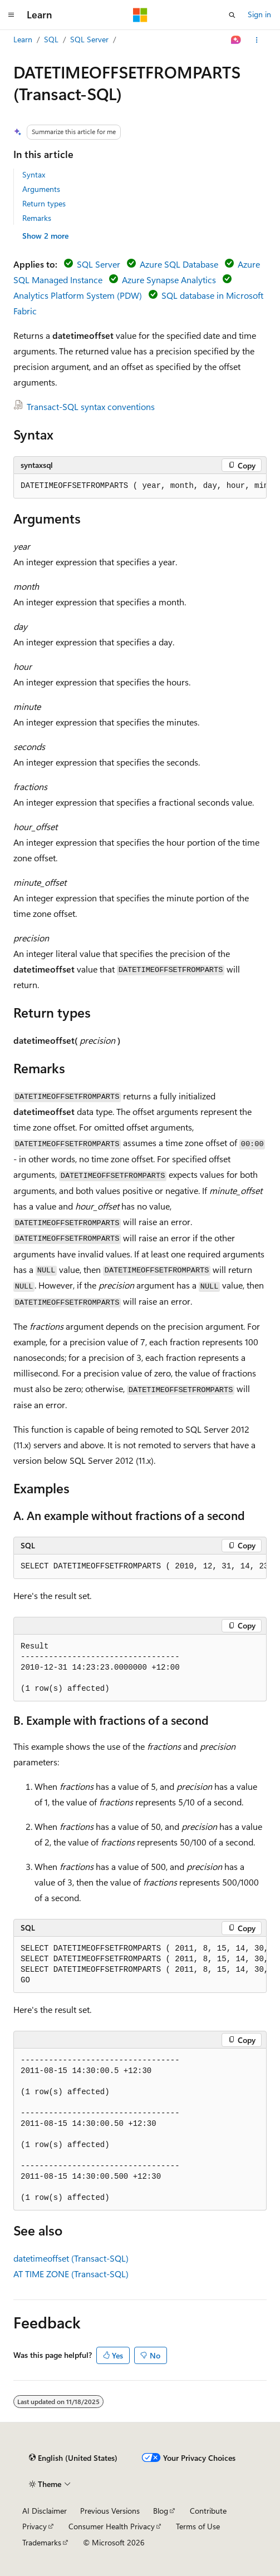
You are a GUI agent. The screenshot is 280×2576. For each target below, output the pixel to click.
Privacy (34, 2526)
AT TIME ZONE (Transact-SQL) (71, 2273)
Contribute (208, 2510)
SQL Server (89, 39)
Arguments (41, 189)
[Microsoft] (140, 15)
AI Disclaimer (44, 2510)
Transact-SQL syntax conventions (91, 406)
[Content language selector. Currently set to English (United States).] (73, 2458)
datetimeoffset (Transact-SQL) (71, 2258)
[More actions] (257, 40)
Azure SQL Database (179, 264)
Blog (160, 2510)
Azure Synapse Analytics (169, 279)
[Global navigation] (11, 15)
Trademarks (41, 2542)
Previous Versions (110, 2510)
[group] (140, 486)
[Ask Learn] (236, 40)
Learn (22, 39)
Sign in (259, 14)
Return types (44, 203)
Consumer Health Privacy (111, 2526)
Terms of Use (198, 2526)
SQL (51, 39)
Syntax (33, 174)
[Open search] (232, 15)
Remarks (36, 218)
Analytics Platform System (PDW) (77, 295)
